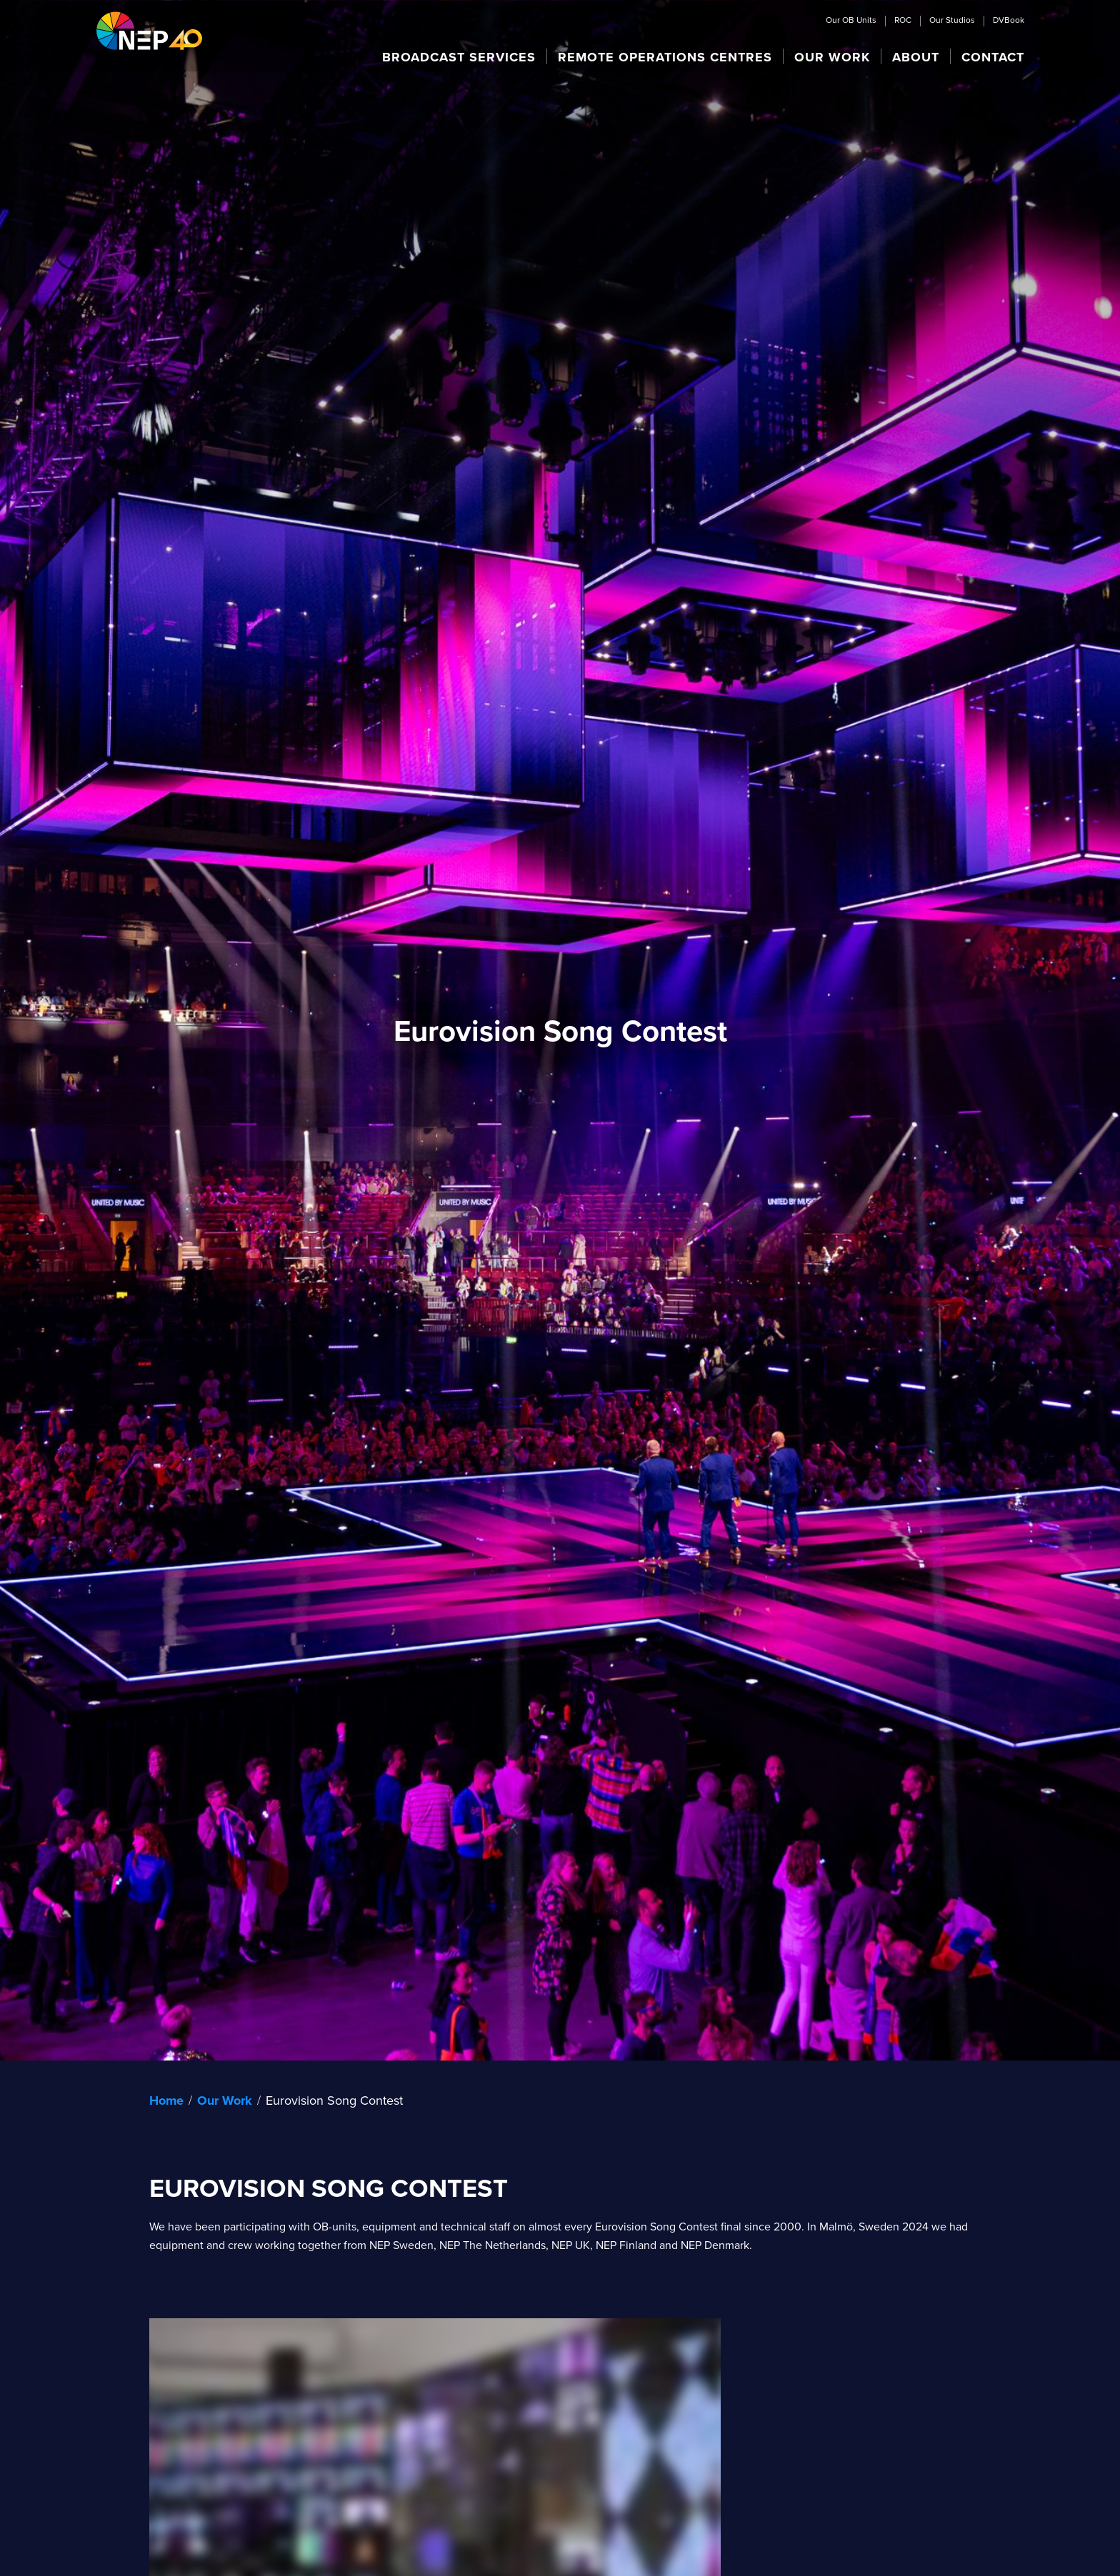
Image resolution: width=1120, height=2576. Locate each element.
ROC (902, 20)
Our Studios (952, 20)
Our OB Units (851, 20)
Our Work (224, 2100)
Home (166, 2100)
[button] (459, 56)
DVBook (1008, 20)
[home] (149, 30)
